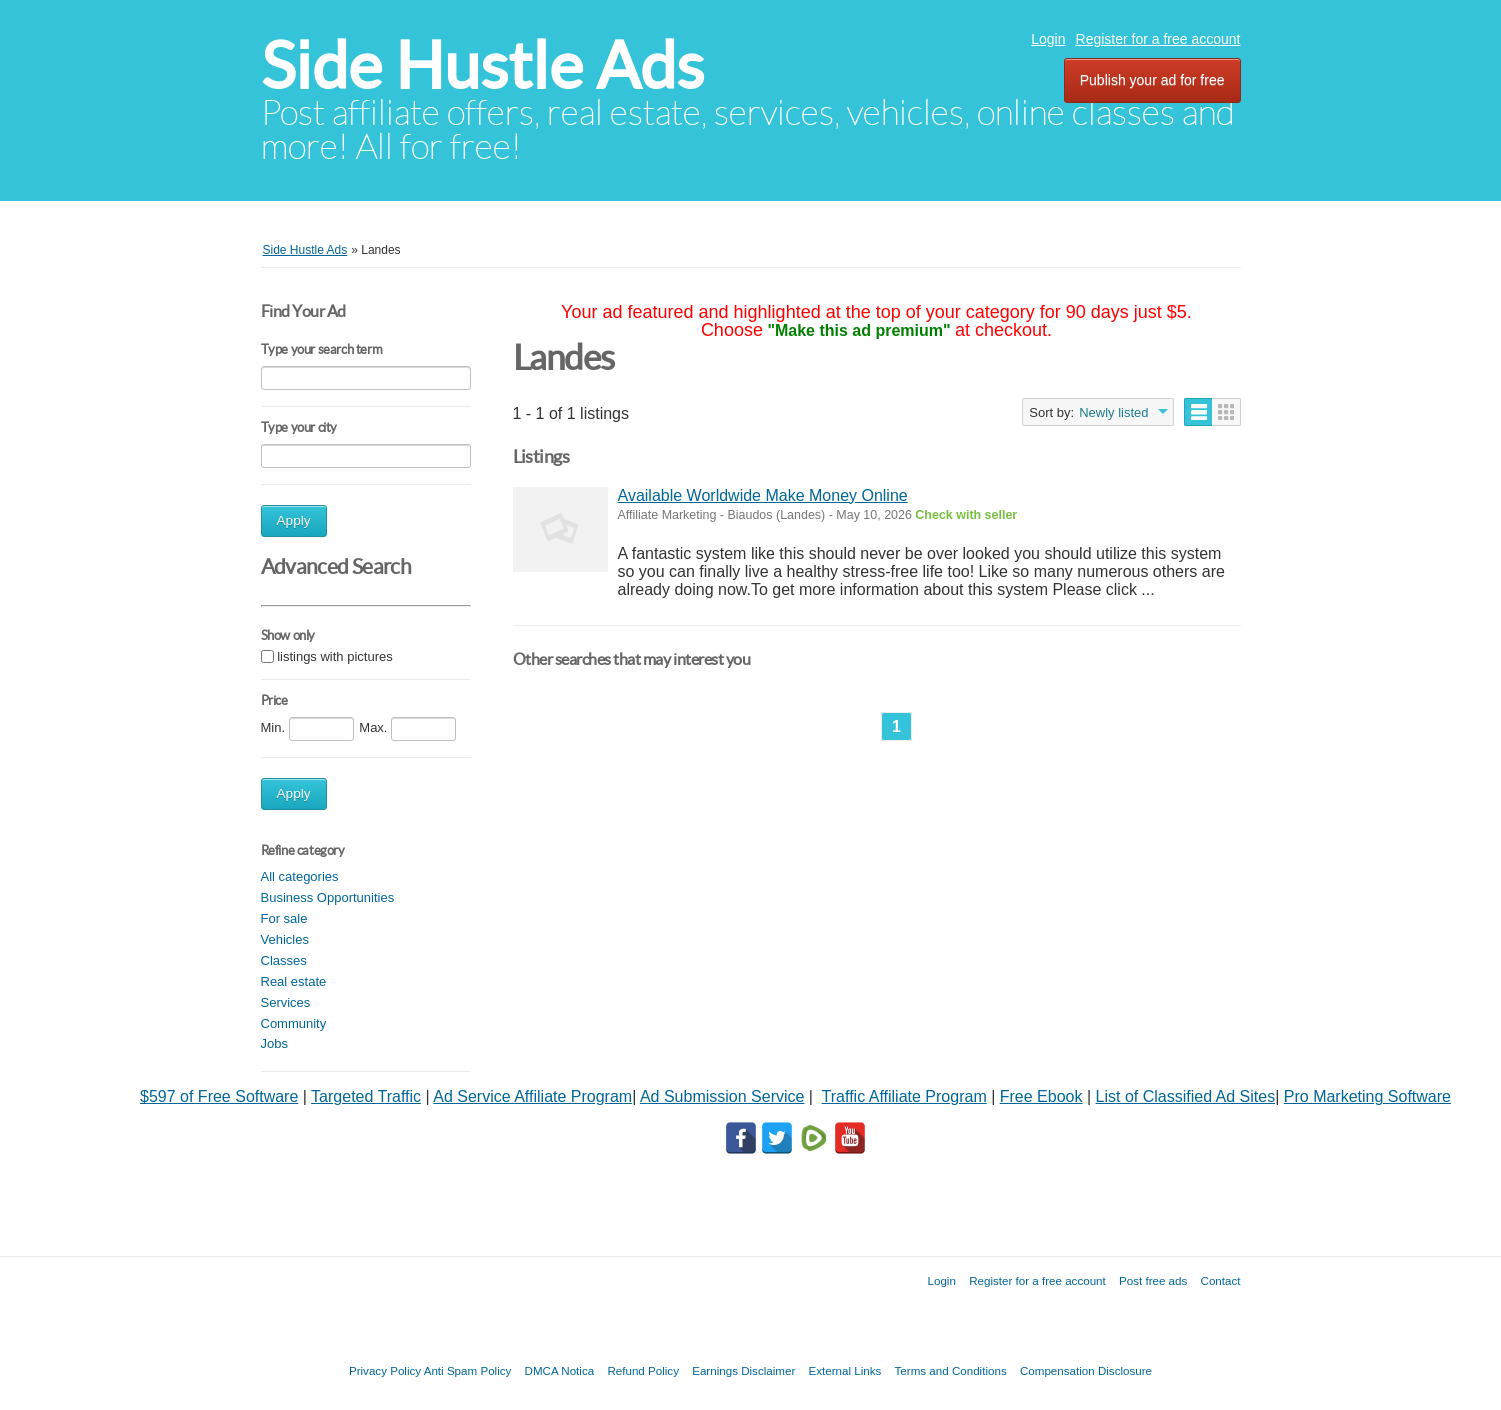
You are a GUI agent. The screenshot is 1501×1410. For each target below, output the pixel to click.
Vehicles (285, 939)
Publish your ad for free (1152, 80)
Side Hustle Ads (482, 65)
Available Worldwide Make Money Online (763, 495)
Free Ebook (1041, 1096)
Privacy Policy (385, 1370)
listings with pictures (335, 656)
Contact (1221, 1280)
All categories (300, 876)
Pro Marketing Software (1367, 1096)
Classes (284, 960)
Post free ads (1153, 1280)
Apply (294, 520)
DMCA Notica (560, 1370)
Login (1048, 39)
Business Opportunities (328, 897)
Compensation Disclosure (1086, 1370)
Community (294, 1023)
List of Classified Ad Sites (1186, 1096)
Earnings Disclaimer (743, 1370)
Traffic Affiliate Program (904, 1096)
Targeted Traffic (366, 1096)
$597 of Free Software (219, 1096)
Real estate (294, 981)
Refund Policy (643, 1370)
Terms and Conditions (951, 1370)
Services (286, 1002)
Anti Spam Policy (468, 1370)
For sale (284, 918)
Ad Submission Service (722, 1096)
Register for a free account (1158, 39)
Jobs (274, 1043)
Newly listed (1113, 412)
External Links (845, 1370)
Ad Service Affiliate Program (532, 1096)
